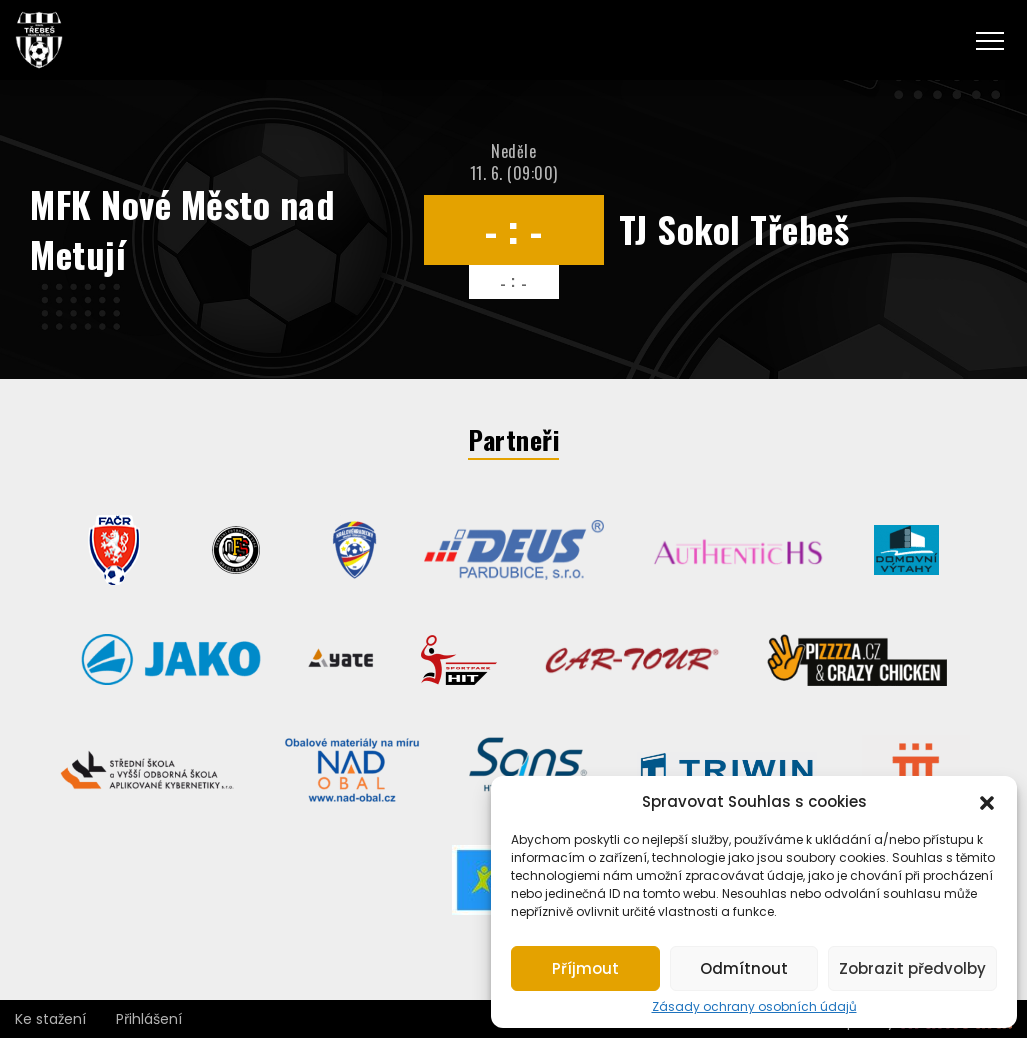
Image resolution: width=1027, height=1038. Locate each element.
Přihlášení (149, 1019)
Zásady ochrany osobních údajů (754, 1007)
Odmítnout (744, 968)
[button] (987, 801)
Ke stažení (50, 1019)
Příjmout (585, 968)
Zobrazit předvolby (912, 968)
